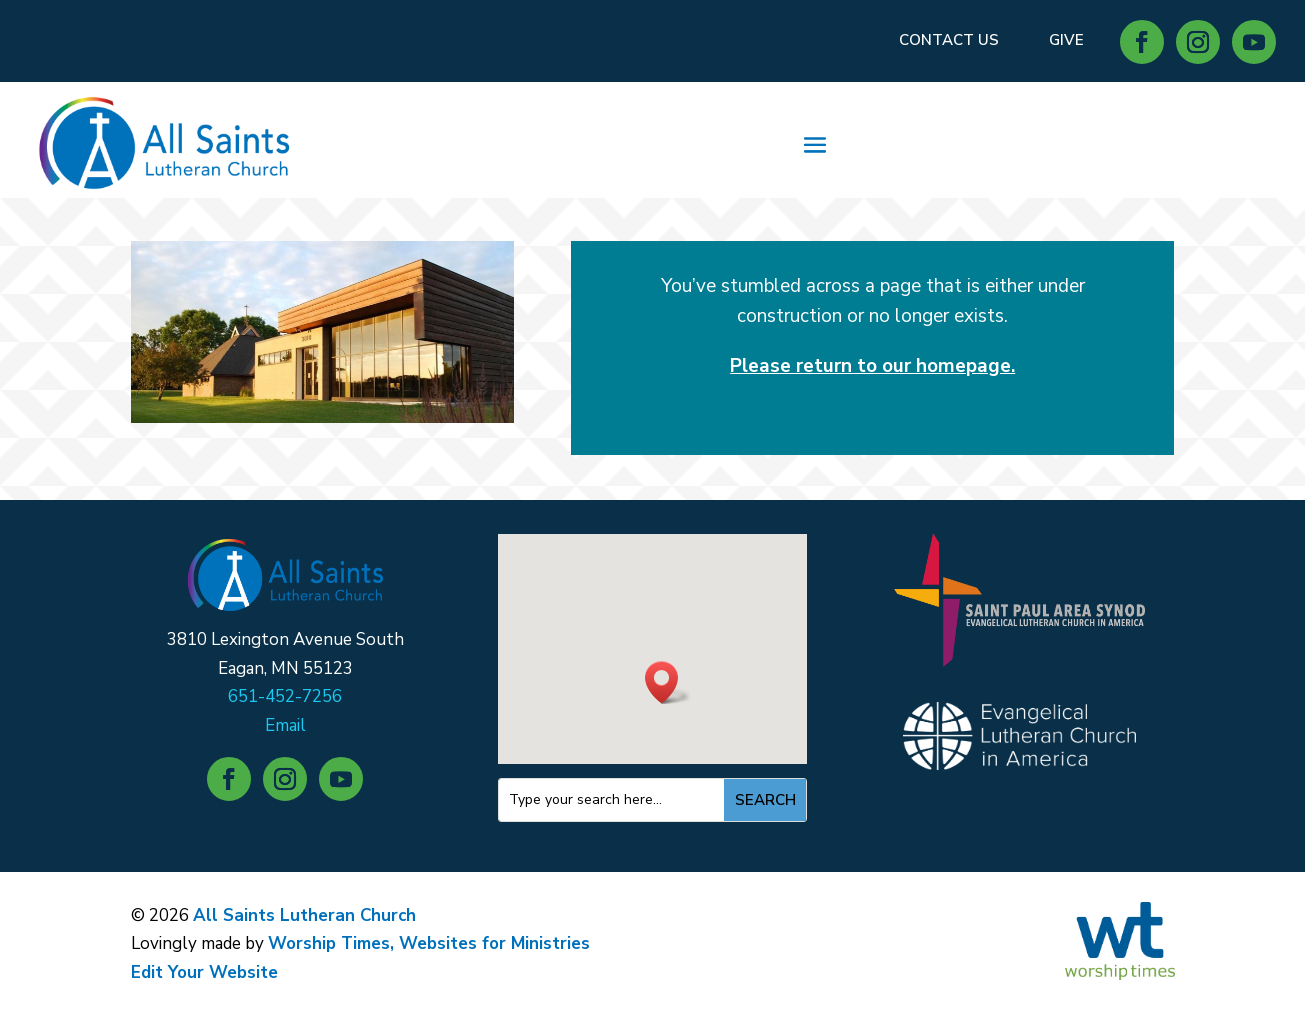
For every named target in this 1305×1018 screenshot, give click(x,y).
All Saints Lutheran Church (304, 915)
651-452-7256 (285, 696)
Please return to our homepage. (872, 366)
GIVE (1066, 40)
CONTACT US (949, 40)
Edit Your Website (204, 972)
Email (285, 725)
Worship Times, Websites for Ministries (429, 943)
